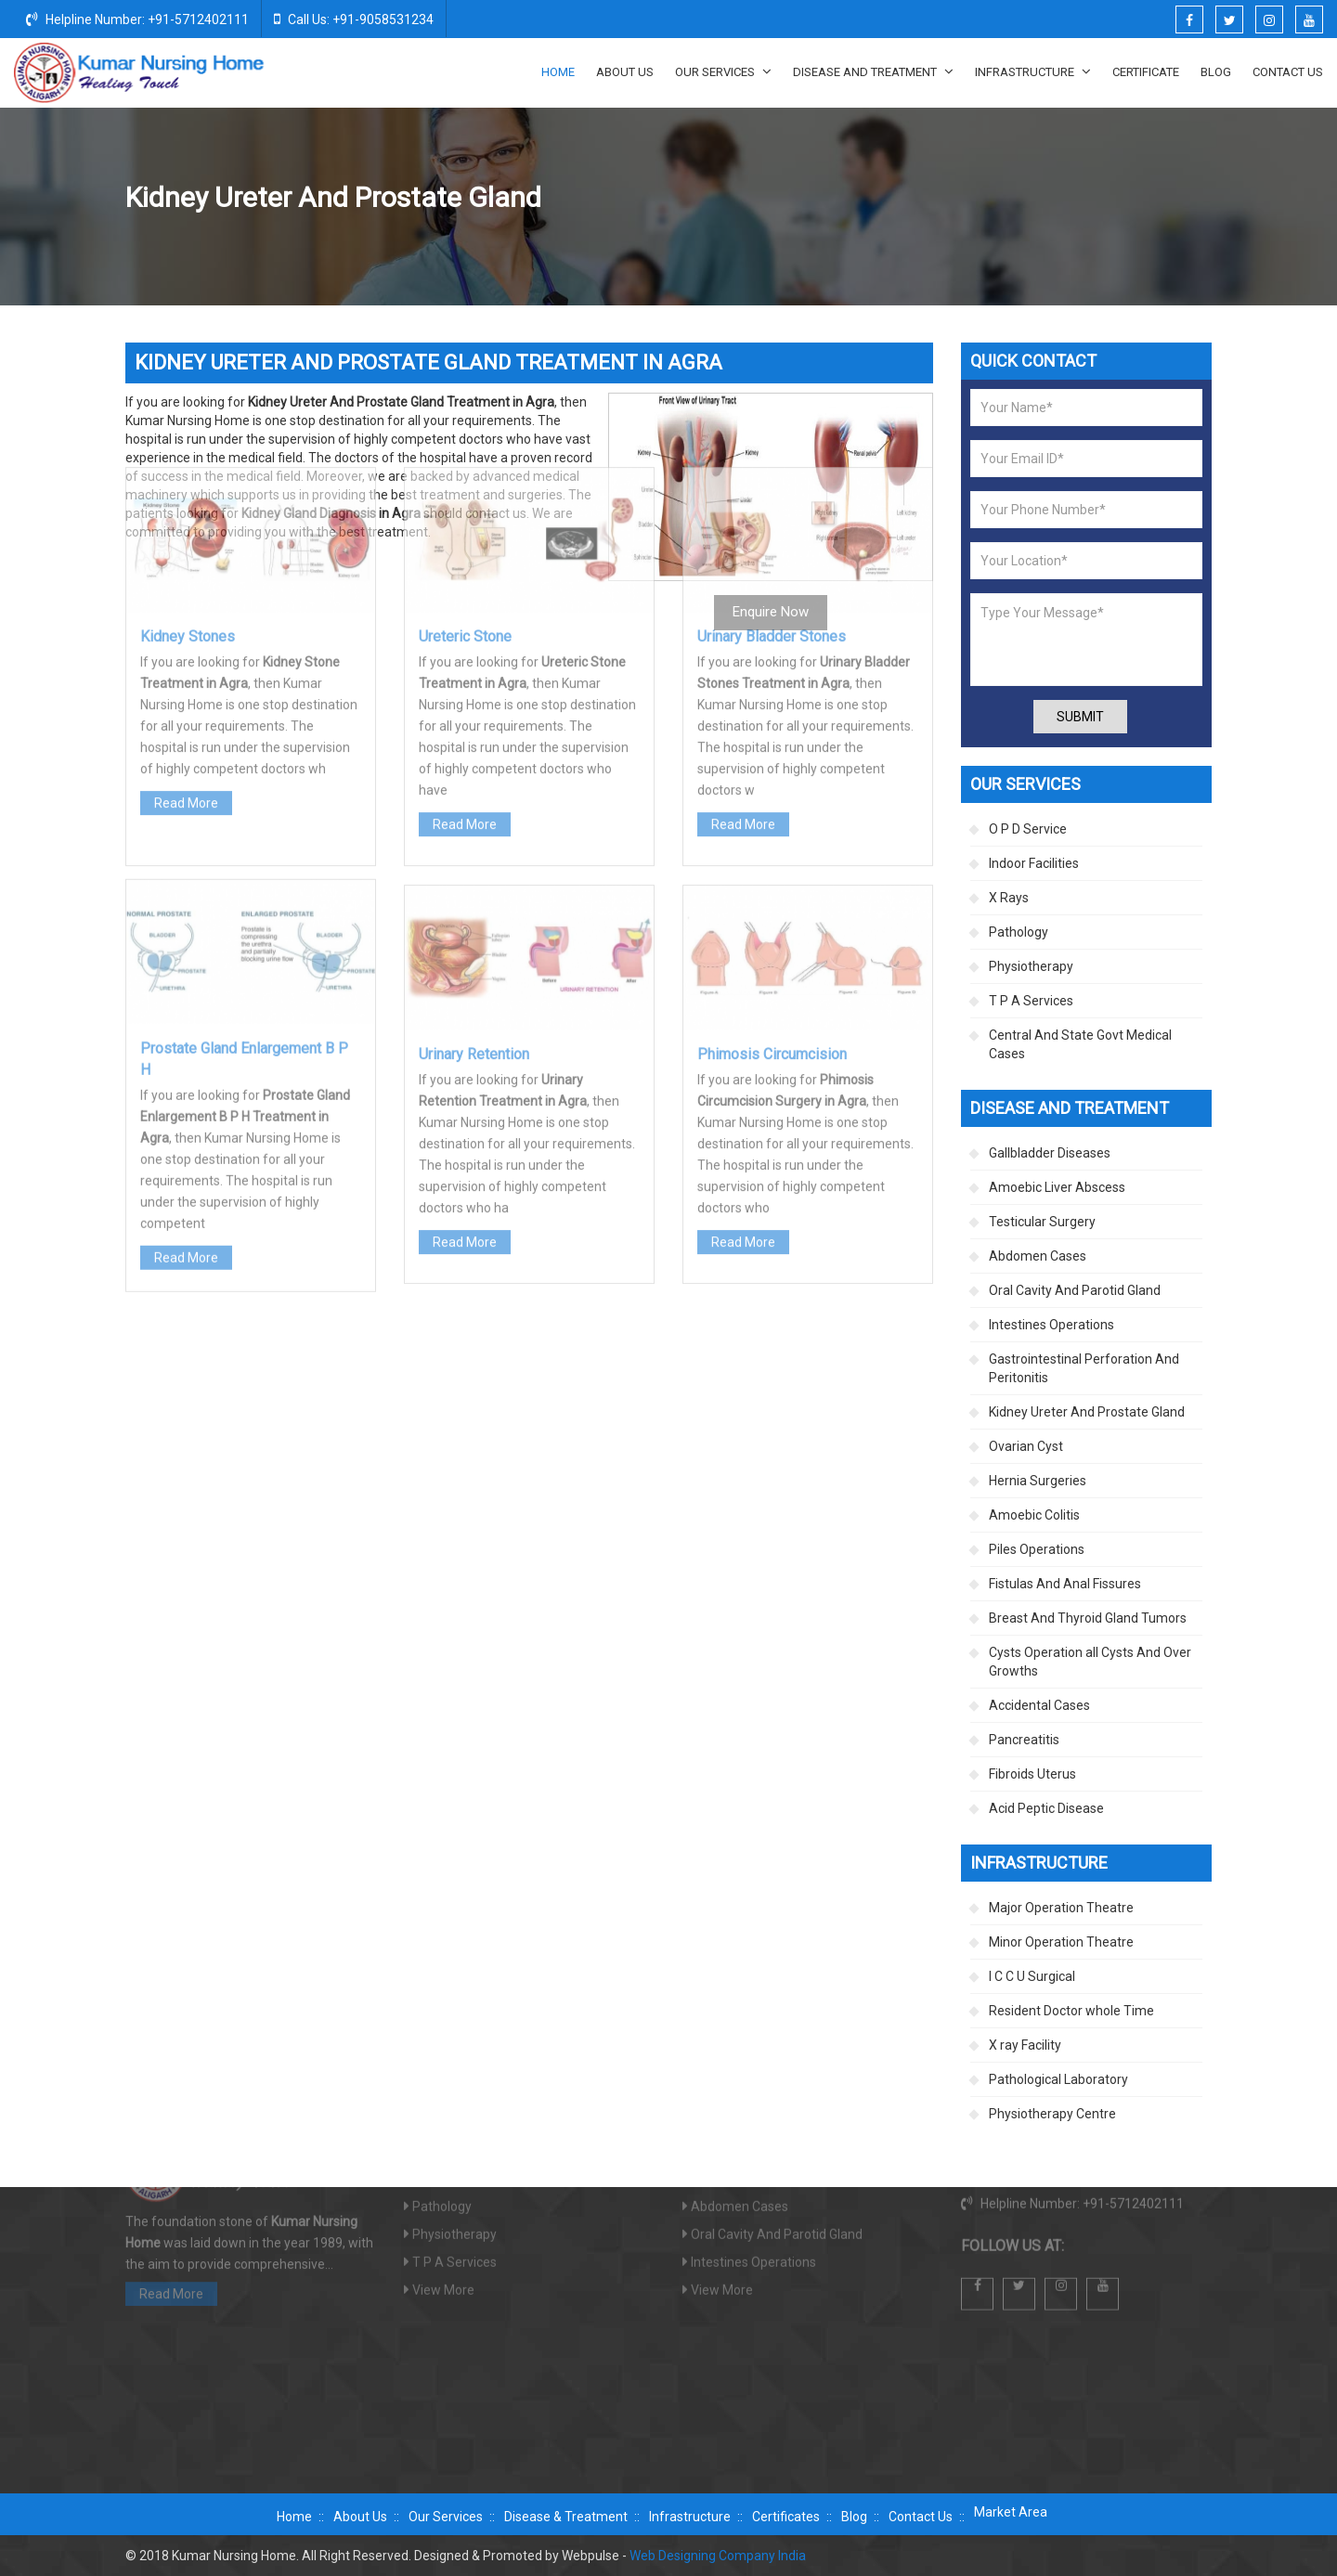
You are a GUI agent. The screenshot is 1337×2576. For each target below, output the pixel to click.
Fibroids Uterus (1032, 1774)
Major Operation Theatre (1061, 1907)
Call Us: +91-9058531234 (354, 18)
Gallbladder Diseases (1049, 1153)
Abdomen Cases (1037, 1256)
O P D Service (1028, 829)
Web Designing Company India (718, 2555)
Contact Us (1288, 72)
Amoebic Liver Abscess (1057, 1187)
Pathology (1018, 932)
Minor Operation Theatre (1061, 1942)
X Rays (1009, 897)
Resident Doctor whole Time (1071, 2010)
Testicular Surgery (1042, 1221)
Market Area (1010, 2512)
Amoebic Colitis (1034, 1515)
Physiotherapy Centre (1052, 2113)
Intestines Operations (1051, 1324)
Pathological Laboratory (1058, 2079)
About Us (625, 72)
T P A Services (1031, 1000)
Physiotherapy (1031, 966)
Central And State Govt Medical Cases (1080, 1044)
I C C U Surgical (1032, 1976)
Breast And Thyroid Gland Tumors (1088, 1618)
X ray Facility (1025, 2045)
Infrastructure (1033, 71)
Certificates (786, 2516)
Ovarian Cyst (1026, 1446)
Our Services (723, 71)
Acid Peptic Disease (1046, 1808)
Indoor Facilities (1034, 863)
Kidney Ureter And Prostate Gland (1087, 1412)
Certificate (1145, 72)
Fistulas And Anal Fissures (1065, 1583)
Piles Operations (1036, 1549)
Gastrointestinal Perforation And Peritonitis (1084, 1368)
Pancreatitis (1024, 1739)
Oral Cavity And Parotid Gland (1075, 1290)
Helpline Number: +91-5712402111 (137, 18)
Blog (1216, 72)
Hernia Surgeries (1037, 1480)
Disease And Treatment (873, 71)
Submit (1080, 716)
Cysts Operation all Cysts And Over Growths (1090, 1661)
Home (558, 72)
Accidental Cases (1039, 1705)
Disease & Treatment (566, 2516)
